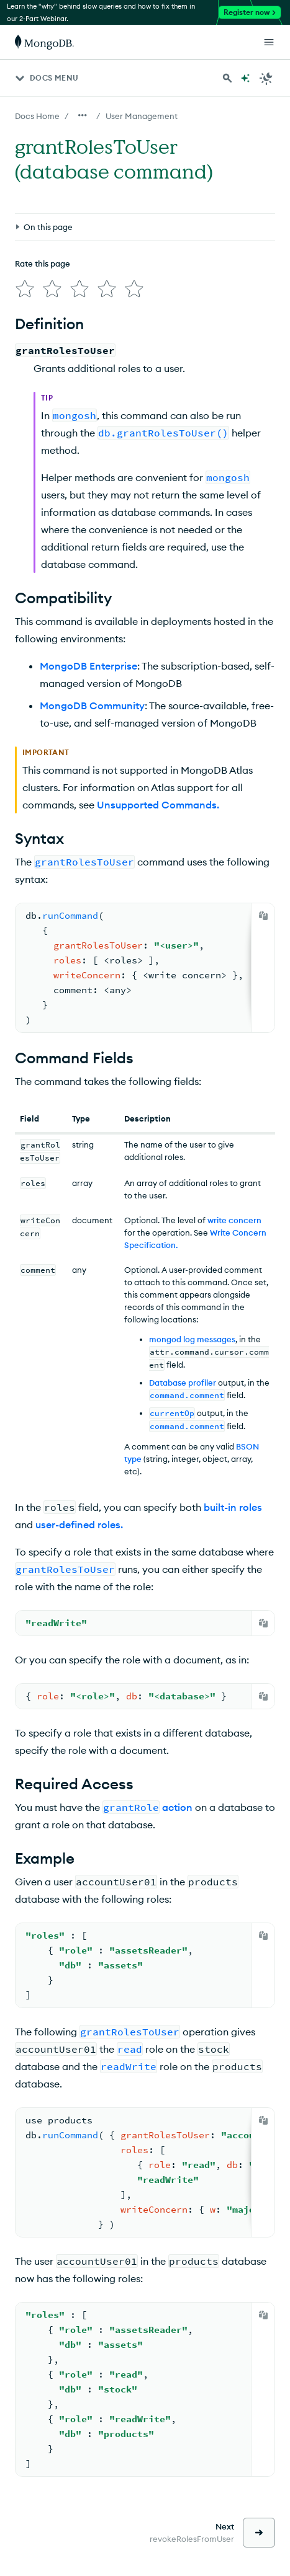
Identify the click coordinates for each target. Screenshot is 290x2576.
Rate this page (42, 263)
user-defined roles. (79, 1524)
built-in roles (233, 1507)
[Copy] (263, 915)
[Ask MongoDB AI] (245, 78)
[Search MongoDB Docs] (227, 78)
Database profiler (182, 1383)
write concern (234, 1220)
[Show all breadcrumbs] (82, 115)
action (177, 1807)
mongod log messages (192, 1339)
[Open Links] (269, 42)
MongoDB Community (92, 705)
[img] (25, 289)
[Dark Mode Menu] (266, 78)
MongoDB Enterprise (88, 666)
